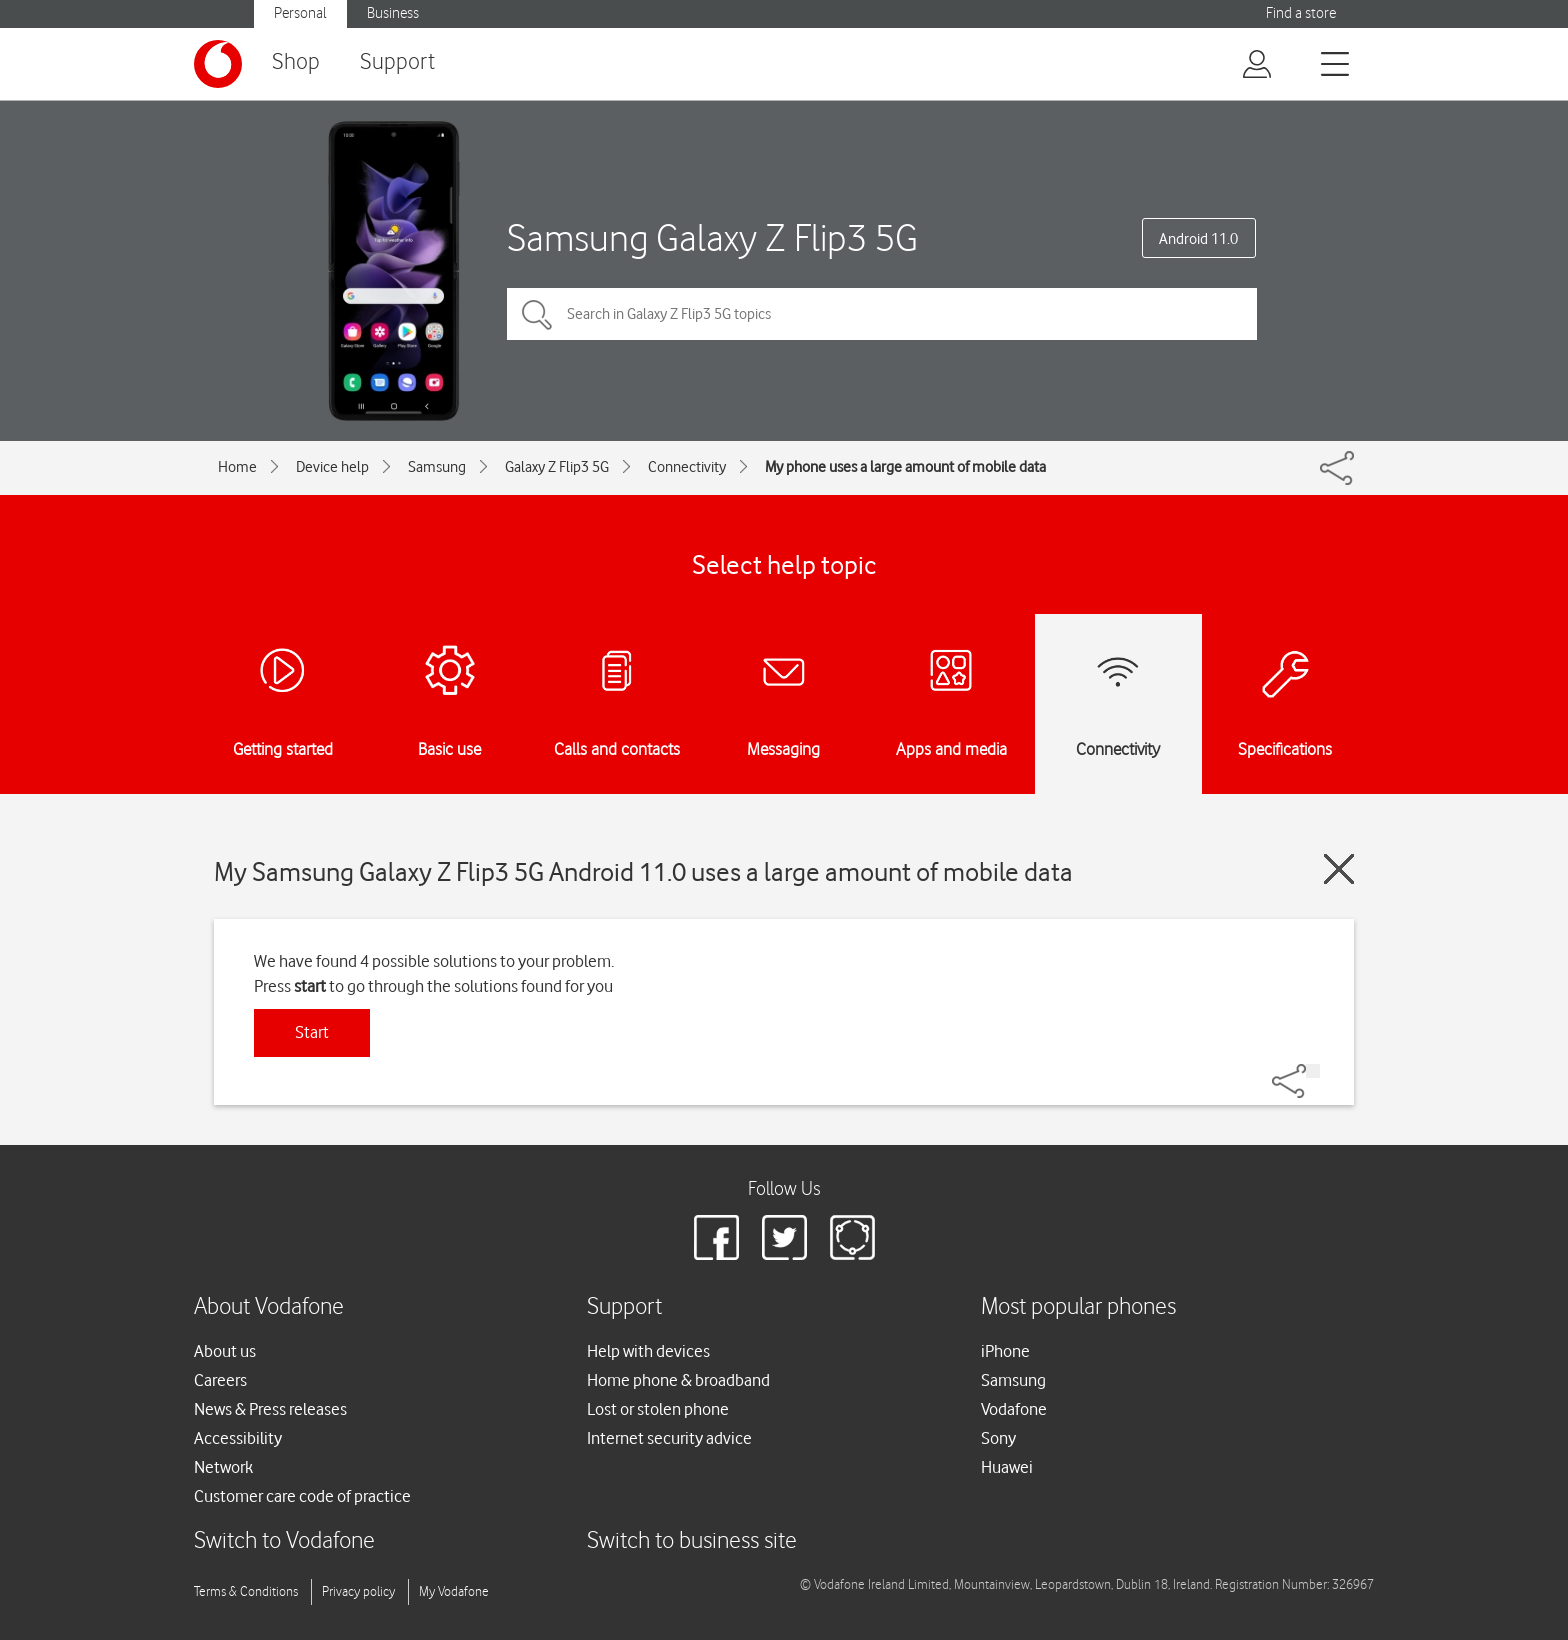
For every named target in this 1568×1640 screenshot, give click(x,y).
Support (397, 62)
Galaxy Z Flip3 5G (557, 467)
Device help (332, 467)
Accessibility (238, 1438)
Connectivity (687, 467)
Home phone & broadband (678, 1380)
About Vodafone (269, 1307)
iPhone (1005, 1351)
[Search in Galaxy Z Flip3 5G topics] (882, 314)
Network (223, 1467)
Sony (998, 1438)
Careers (220, 1380)
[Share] (1313, 1071)
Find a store (1301, 13)
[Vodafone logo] (218, 64)
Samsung (437, 467)
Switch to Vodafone (284, 1541)
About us (225, 1351)
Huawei (1007, 1467)
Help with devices (648, 1351)
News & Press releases (270, 1409)
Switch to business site (692, 1541)
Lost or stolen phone (658, 1409)
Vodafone (1014, 1409)
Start (312, 1032)
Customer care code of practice (302, 1496)
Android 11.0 (1198, 239)
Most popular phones (1078, 1307)
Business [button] (393, 13)
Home (237, 467)
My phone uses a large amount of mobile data (905, 467)
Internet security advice (669, 1438)
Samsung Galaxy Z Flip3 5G (712, 237)
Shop (296, 62)
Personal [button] (300, 13)
